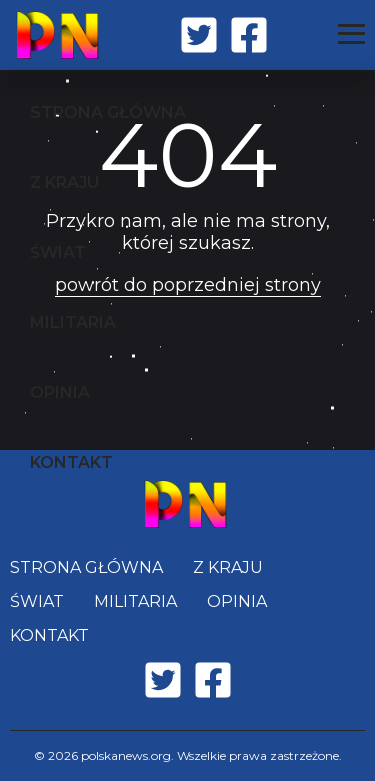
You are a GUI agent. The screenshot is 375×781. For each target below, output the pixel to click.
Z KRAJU (64, 182)
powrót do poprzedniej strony (188, 285)
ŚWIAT (58, 252)
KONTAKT (71, 462)
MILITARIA (73, 322)
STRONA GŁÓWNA (108, 112)
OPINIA (60, 392)
